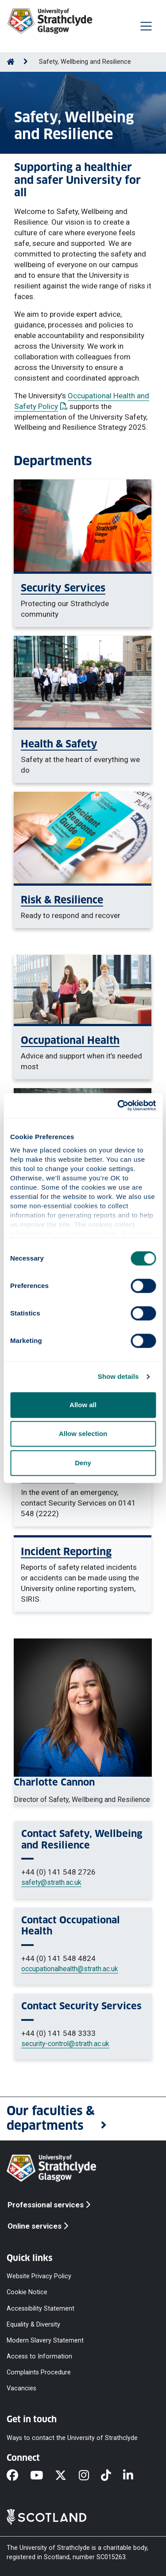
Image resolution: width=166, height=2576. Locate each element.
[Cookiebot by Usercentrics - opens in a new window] (118, 1105)
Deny (83, 1463)
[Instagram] (90, 2476)
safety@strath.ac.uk (51, 1882)
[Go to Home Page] (11, 62)
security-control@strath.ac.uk (65, 2043)
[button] (83, 2118)
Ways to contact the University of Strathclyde (72, 2437)
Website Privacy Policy (39, 2276)
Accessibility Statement (40, 2308)
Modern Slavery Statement (45, 2340)
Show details (118, 1376)
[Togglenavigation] (146, 26)
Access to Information (39, 2356)
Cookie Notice (27, 2292)
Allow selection (83, 1433)
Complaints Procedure (39, 2372)
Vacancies (21, 2388)
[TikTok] (112, 2476)
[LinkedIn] (134, 2476)
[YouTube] (42, 2476)
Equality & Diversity (33, 2324)
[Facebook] (18, 2476)
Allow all (83, 1405)
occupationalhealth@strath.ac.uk (69, 1969)
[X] (66, 2476)
